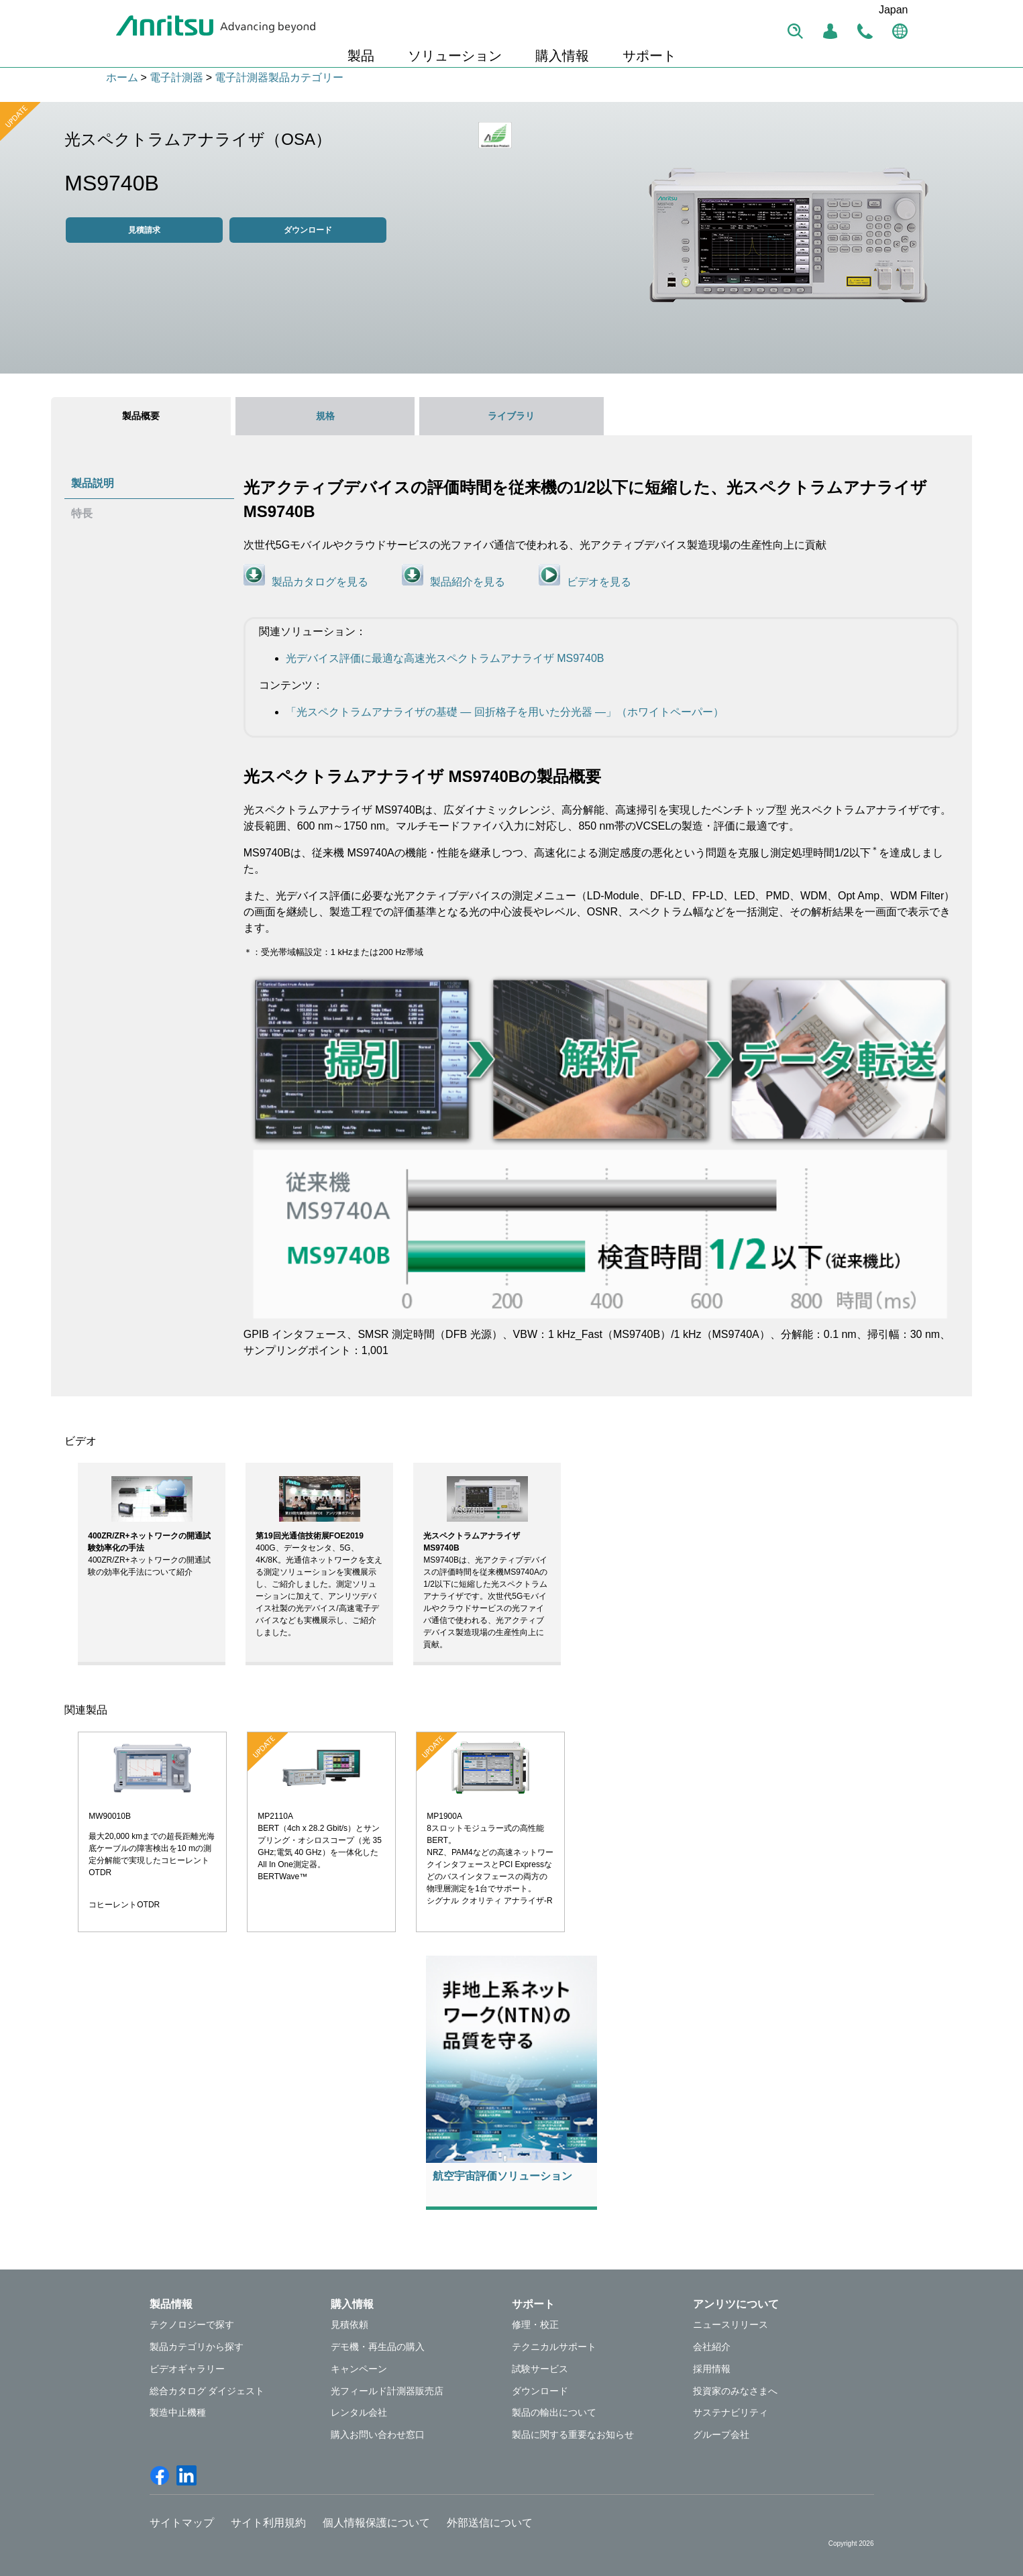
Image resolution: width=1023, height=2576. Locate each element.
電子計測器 (176, 77)
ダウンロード (308, 230)
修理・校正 (535, 2324)
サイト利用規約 (268, 2522)
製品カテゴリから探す (197, 2346)
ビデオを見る (599, 581)
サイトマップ (182, 2522)
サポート (649, 55)
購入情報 (562, 55)
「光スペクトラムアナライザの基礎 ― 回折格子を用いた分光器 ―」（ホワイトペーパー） (505, 712)
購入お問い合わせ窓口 (378, 2434)
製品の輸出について (554, 2412)
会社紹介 (712, 2346)
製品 (360, 55)
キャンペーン (359, 2368)
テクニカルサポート (554, 2346)
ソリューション (455, 55)
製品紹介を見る (467, 581)
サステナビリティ (730, 2412)
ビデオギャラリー (187, 2368)
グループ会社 (721, 2434)
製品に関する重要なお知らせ (573, 2434)
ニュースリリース (730, 2324)
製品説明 (92, 483)
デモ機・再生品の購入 (378, 2346)
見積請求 (144, 230)
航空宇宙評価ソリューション (502, 2176)
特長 (82, 513)
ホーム (122, 77)
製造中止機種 (178, 2412)
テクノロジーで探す (192, 2324)
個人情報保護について (376, 2522)
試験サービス (540, 2368)
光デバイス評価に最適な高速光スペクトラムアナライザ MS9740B (445, 658)
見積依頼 (349, 2324)
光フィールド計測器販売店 (387, 2391)
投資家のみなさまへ (735, 2391)
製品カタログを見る (320, 581)
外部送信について (490, 2522)
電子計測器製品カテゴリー (279, 77)
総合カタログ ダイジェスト (207, 2391)
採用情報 (712, 2368)
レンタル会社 (359, 2412)
